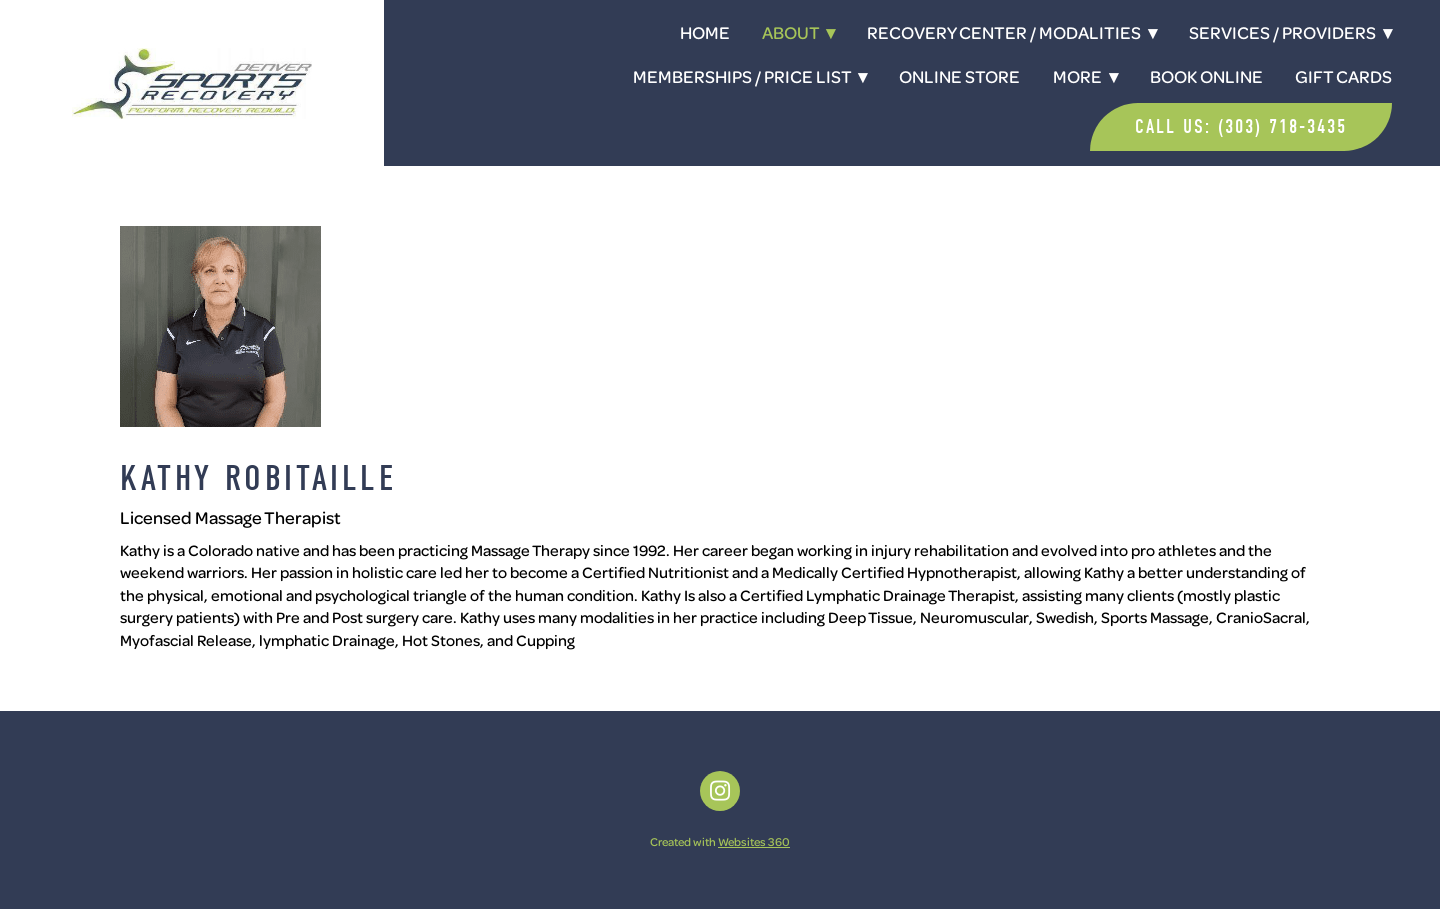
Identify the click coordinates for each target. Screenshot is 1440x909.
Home (705, 32)
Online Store (959, 76)
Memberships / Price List (750, 76)
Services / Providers (1290, 32)
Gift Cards (1343, 76)
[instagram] (720, 791)
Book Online (1206, 76)
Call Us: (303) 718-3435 (1241, 126)
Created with (720, 841)
